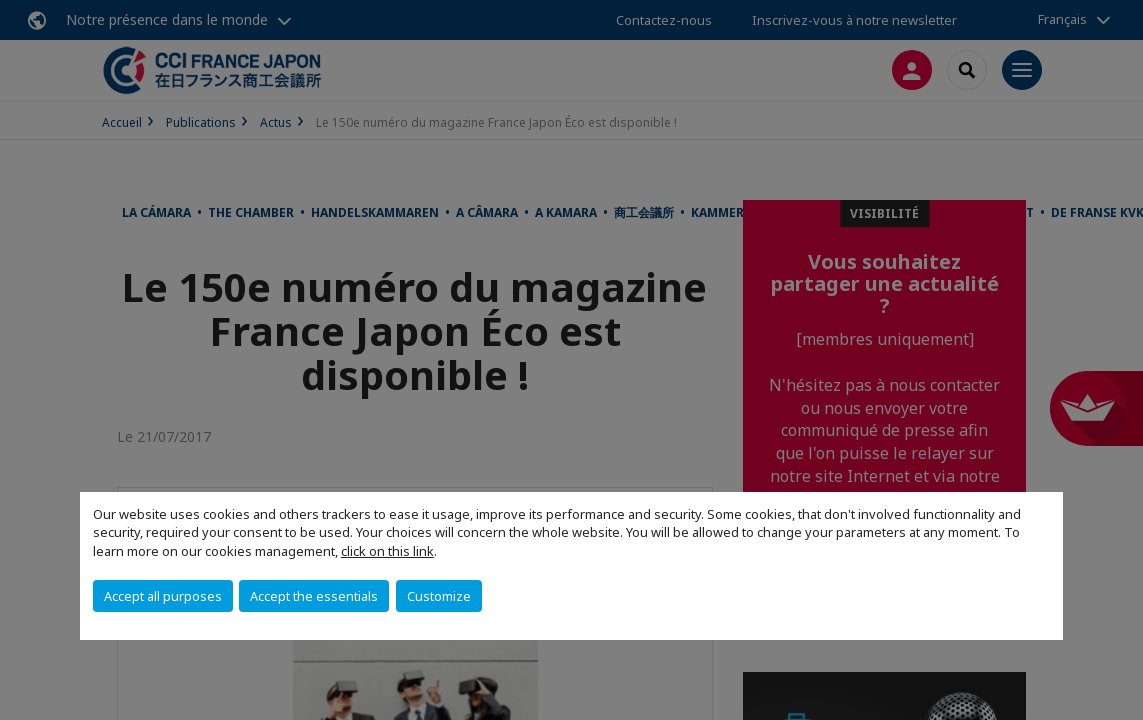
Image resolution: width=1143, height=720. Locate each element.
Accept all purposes (163, 596)
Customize (439, 596)
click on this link (387, 551)
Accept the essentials (314, 596)
